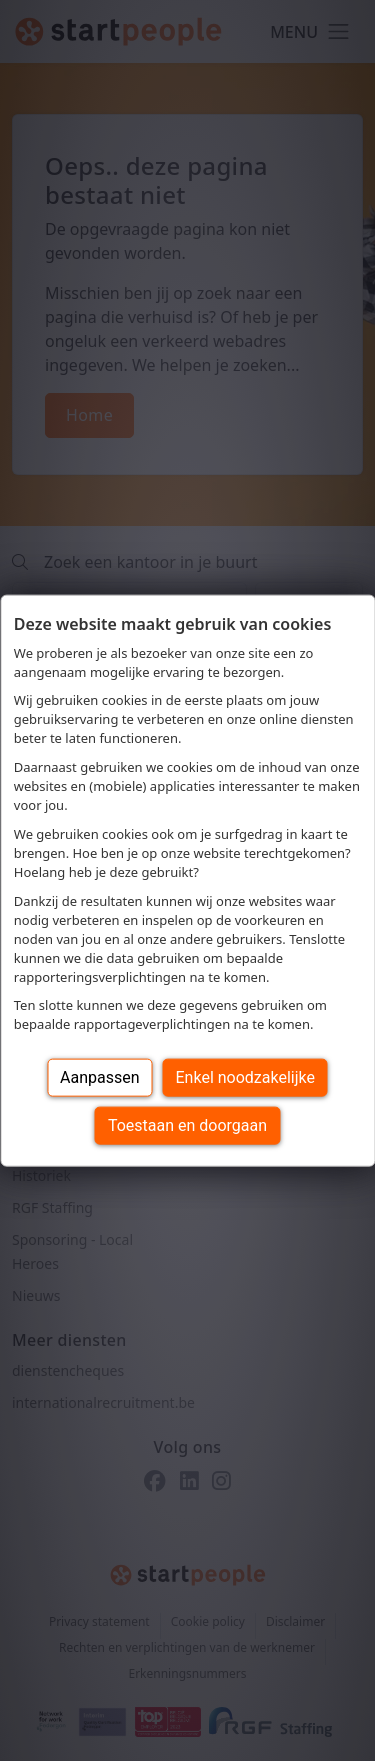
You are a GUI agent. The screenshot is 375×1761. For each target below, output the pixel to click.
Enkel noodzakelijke (245, 1077)
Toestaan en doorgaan (187, 1125)
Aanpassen (100, 1077)
